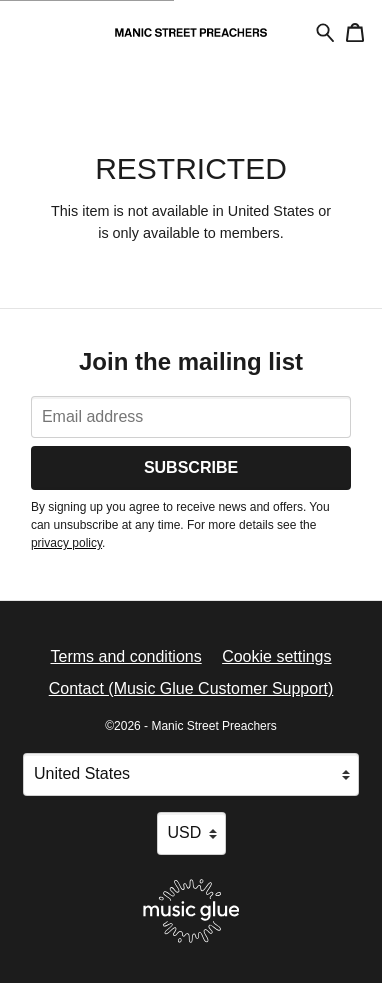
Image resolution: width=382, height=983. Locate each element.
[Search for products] (325, 31)
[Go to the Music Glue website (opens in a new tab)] (191, 911)
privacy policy (66, 543)
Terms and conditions (125, 656)
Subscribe (191, 467)
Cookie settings (276, 656)
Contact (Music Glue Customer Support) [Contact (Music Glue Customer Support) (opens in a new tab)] (191, 688)
